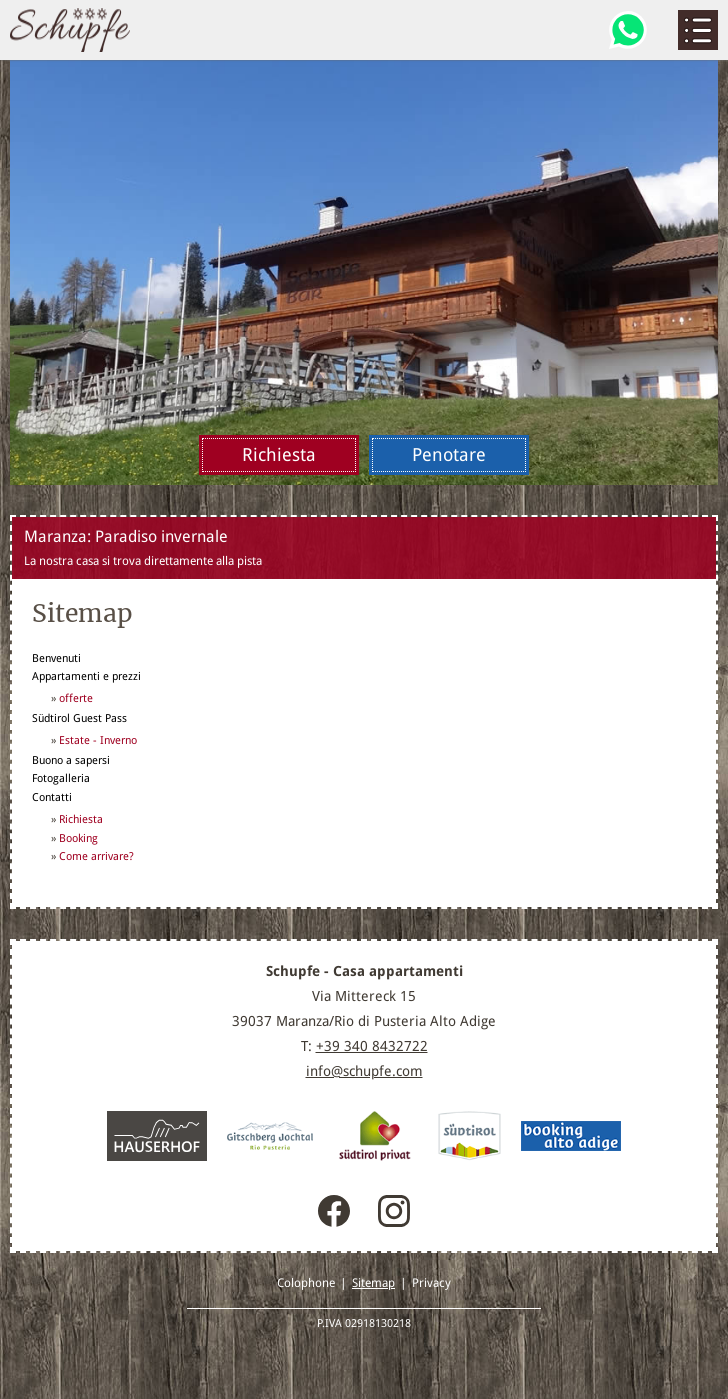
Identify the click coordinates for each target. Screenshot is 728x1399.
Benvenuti (56, 658)
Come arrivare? (96, 856)
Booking (78, 838)
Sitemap (373, 1283)
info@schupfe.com (364, 1071)
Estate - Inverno (98, 740)
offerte (76, 698)
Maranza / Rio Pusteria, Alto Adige (70, 30)
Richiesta (81, 819)
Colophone (306, 1283)
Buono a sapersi (71, 760)
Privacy (431, 1283)
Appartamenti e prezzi (86, 676)
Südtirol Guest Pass (79, 718)
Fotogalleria (61, 778)
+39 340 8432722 (372, 1046)
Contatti (52, 797)
